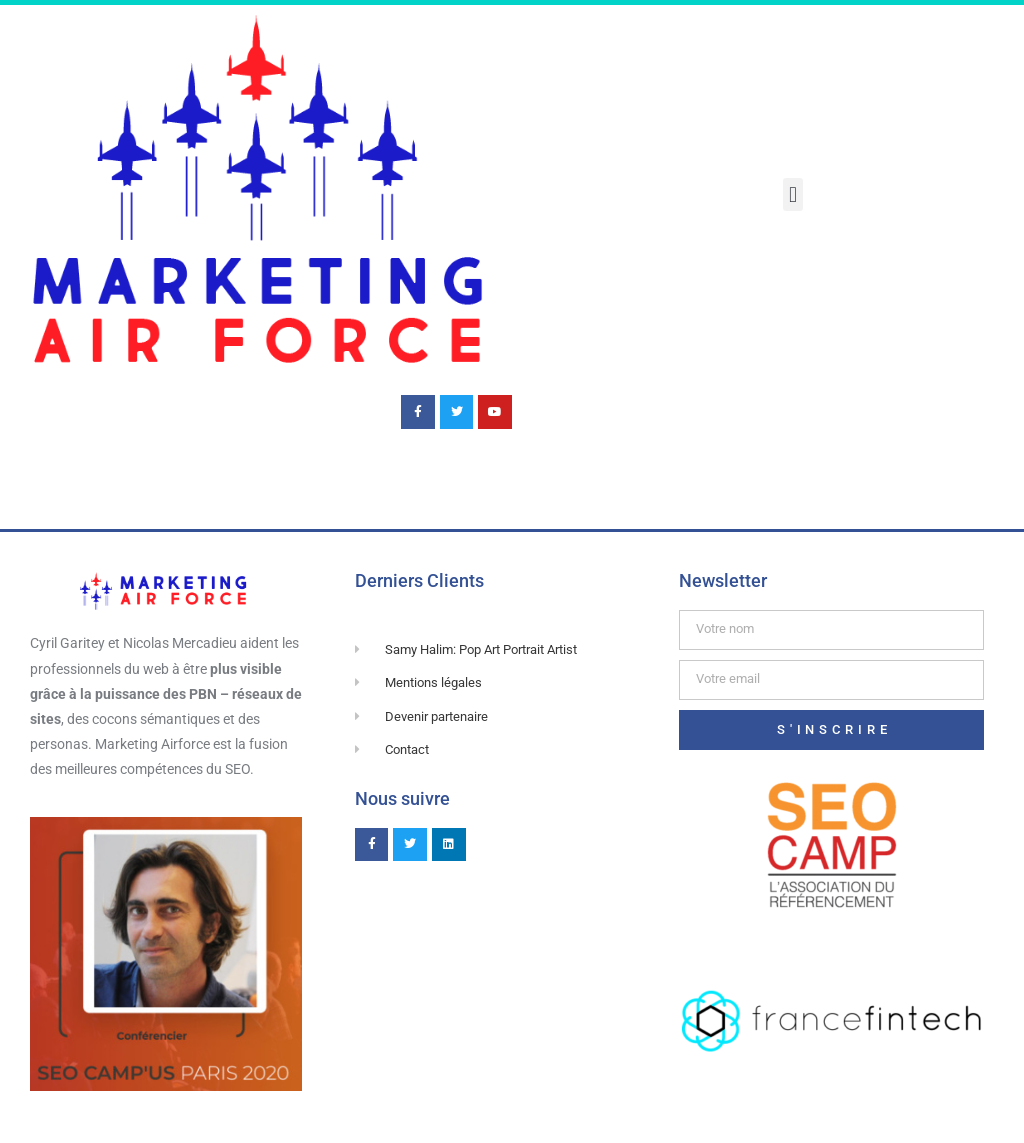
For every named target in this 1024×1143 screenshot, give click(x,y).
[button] (792, 194)
